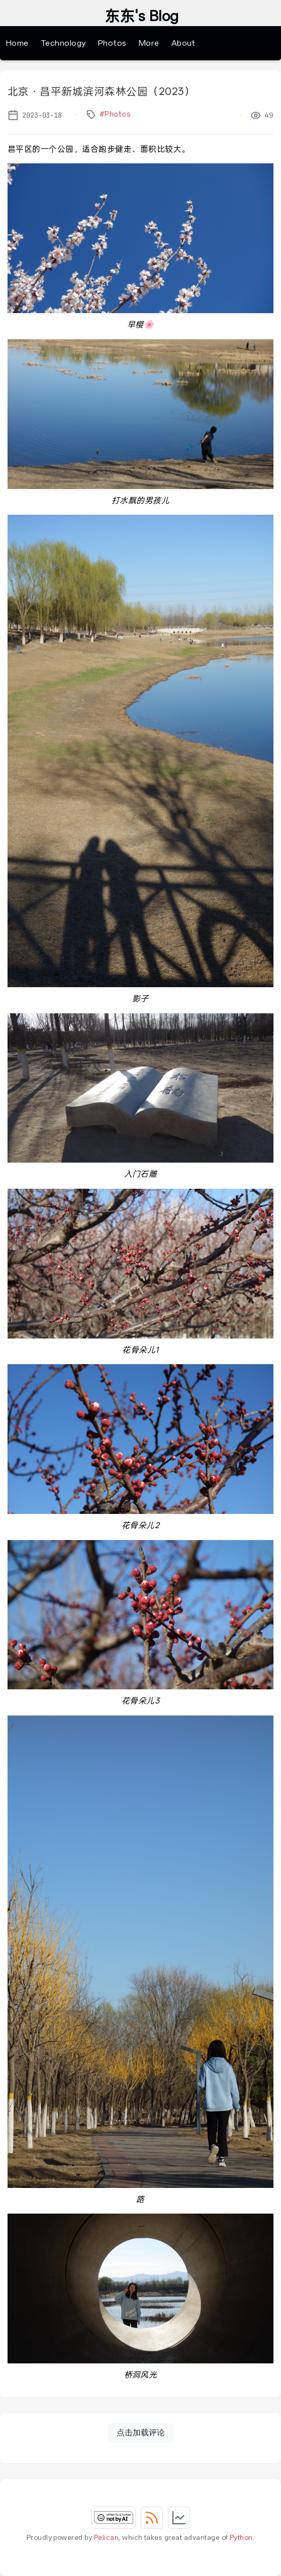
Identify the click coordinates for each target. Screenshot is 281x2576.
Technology (63, 43)
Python (241, 2537)
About (183, 43)
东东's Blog (141, 16)
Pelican (106, 2537)
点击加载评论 (141, 2432)
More (149, 43)
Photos (112, 43)
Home (17, 43)
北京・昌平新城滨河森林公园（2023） (101, 91)
